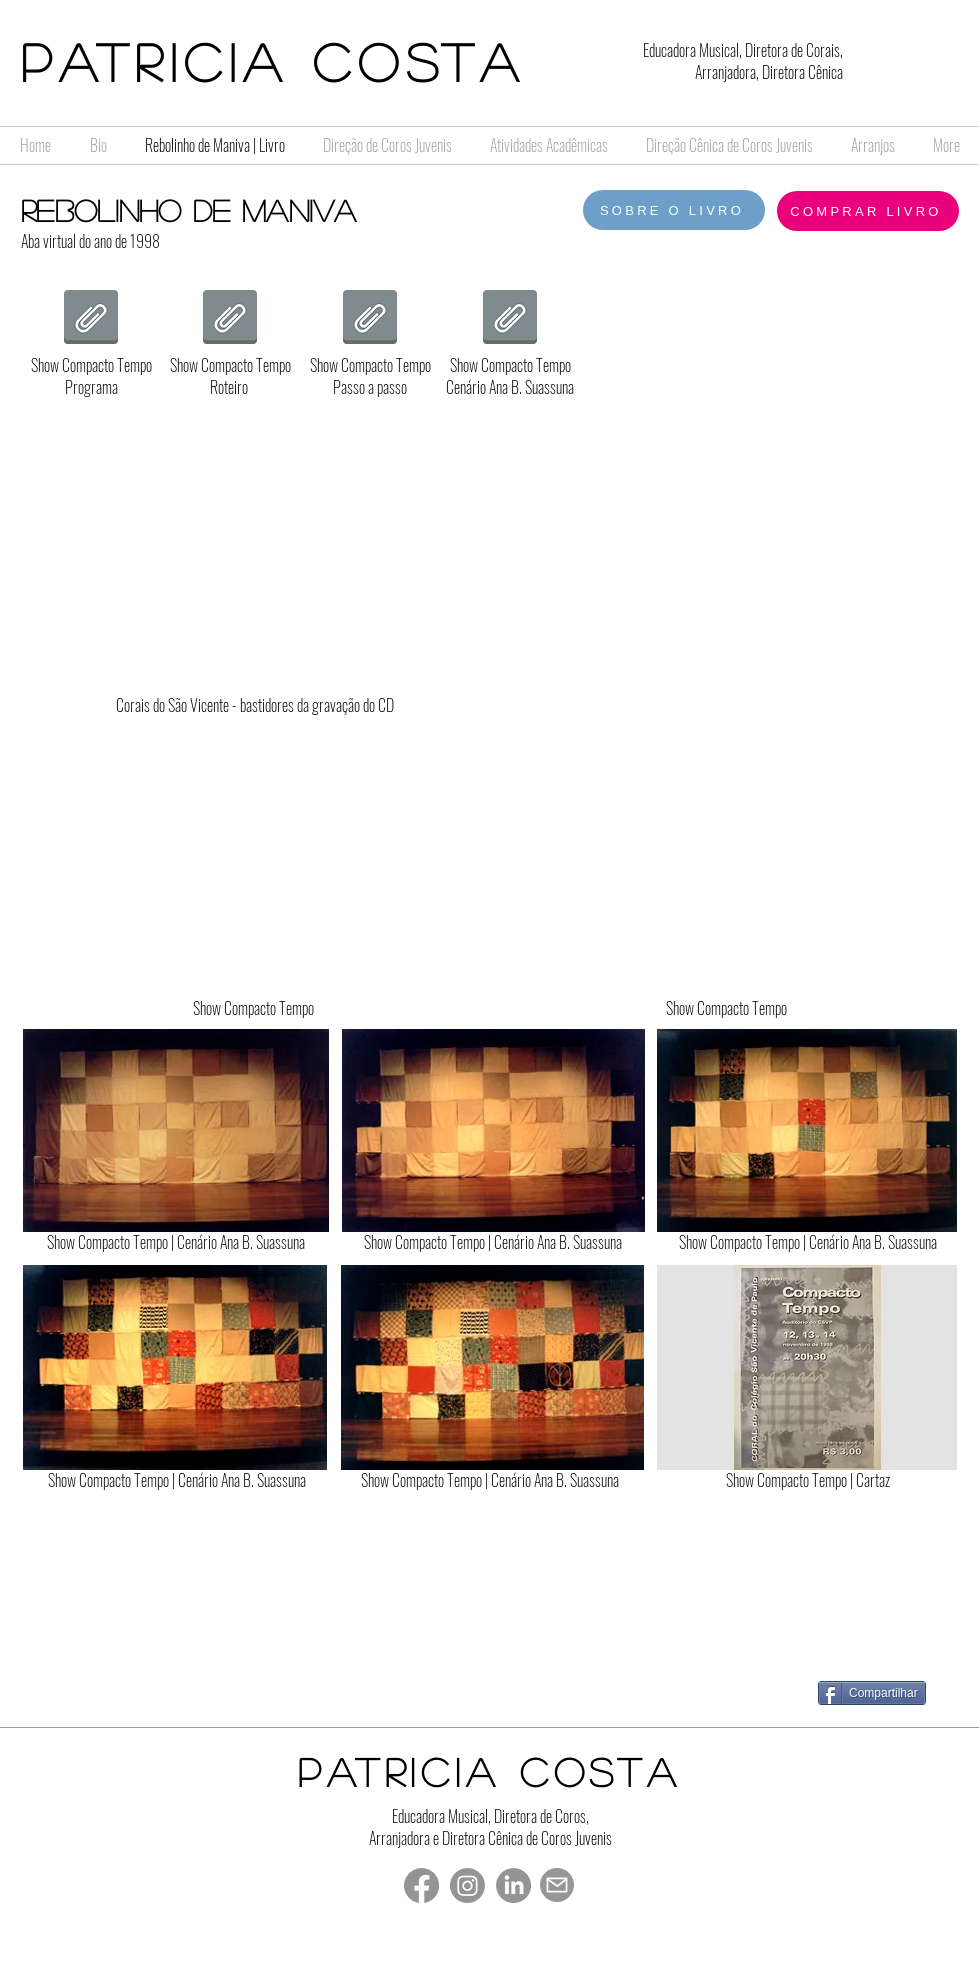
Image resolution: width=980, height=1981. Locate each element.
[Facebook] (421, 1885)
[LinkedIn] (513, 1885)
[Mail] (557, 1885)
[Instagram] (467, 1885)
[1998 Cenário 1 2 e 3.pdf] (510, 319)
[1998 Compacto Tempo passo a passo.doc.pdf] (370, 319)
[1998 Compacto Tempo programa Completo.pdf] (91, 319)
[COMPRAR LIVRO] (868, 211)
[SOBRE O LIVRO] (674, 210)
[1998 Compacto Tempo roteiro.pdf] (230, 319)
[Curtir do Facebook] (781, 1692)
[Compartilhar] (872, 1693)
